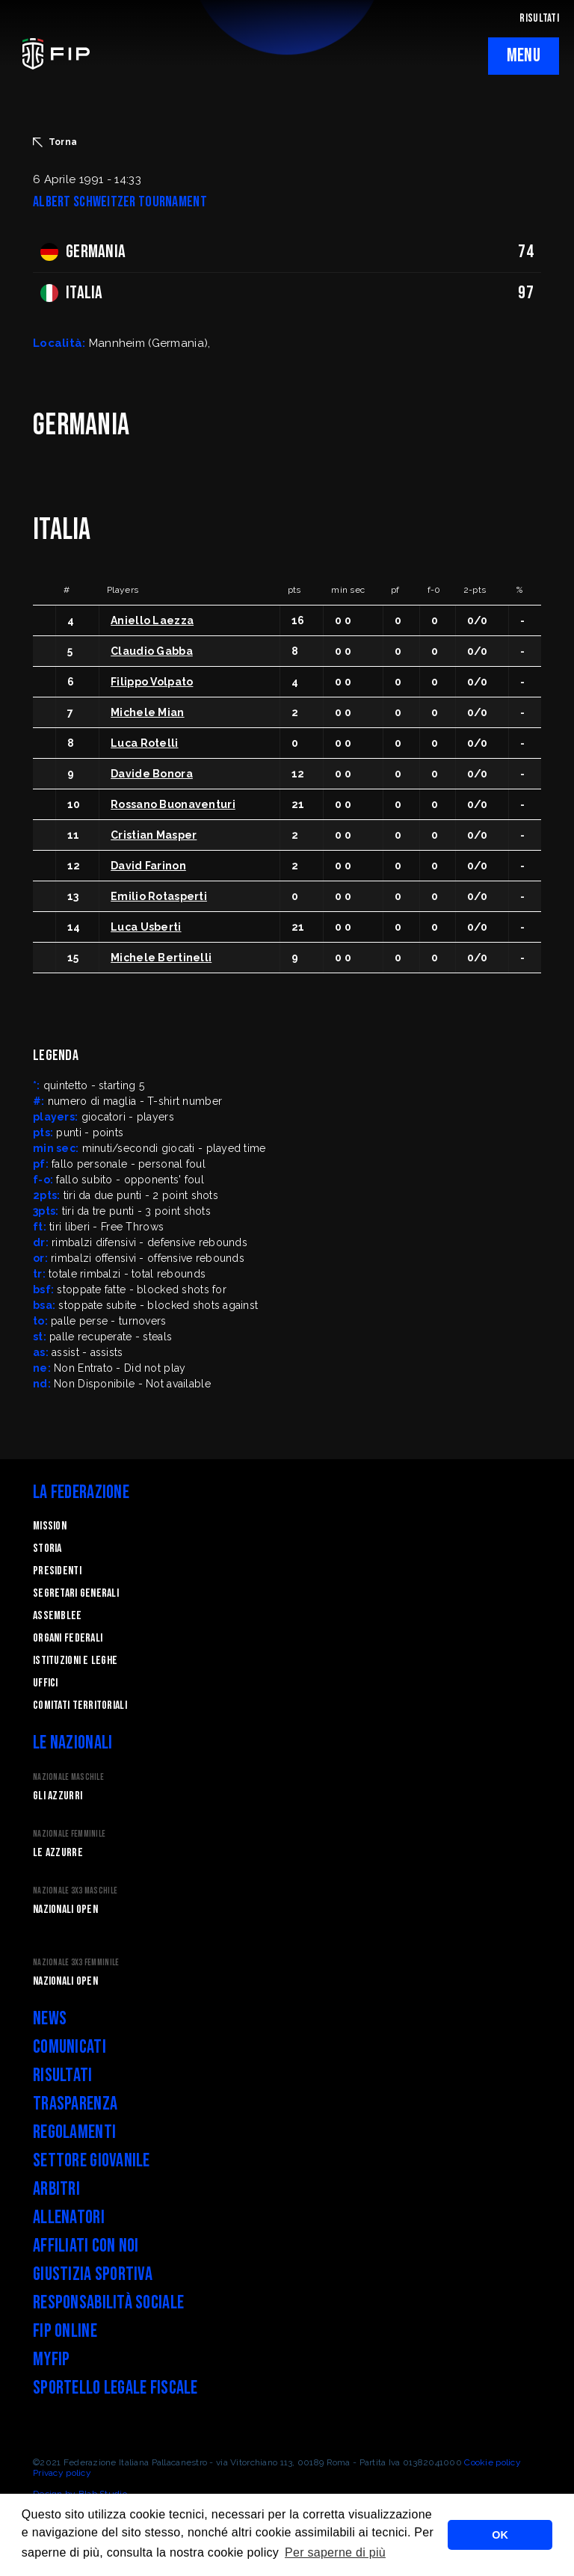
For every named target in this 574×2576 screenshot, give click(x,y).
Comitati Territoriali (80, 1705)
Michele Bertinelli (161, 958)
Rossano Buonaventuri (173, 804)
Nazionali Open (65, 1909)
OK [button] (500, 2535)
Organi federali (67, 1638)
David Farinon (148, 866)
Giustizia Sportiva (92, 2274)
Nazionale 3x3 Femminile (76, 1962)
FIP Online (65, 2331)
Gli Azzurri (57, 1796)
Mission (50, 1526)
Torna (55, 142)
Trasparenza (75, 2104)
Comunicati (69, 2047)
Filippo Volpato (152, 682)
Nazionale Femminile (69, 1834)
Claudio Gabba (152, 651)
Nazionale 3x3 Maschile (75, 1890)
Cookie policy (492, 2462)
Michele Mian (147, 712)
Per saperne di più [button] (335, 2552)
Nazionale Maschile (68, 1777)
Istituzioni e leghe (75, 1661)
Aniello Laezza (152, 620)
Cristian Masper (154, 835)
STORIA (47, 1548)
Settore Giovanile (91, 2160)
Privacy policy (62, 2473)
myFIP (51, 2359)
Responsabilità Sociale (108, 2302)
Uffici (45, 1683)
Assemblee (57, 1616)
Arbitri (56, 2189)
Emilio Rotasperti (159, 896)
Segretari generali (76, 1593)
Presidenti (57, 1571)
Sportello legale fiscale (115, 2388)
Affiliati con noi (86, 2246)
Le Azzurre (58, 1853)
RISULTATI (539, 18)
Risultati (63, 2075)
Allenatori (69, 2217)
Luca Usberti (146, 927)
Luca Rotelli (144, 743)
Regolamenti (74, 2132)
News (50, 2018)
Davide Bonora (152, 774)
